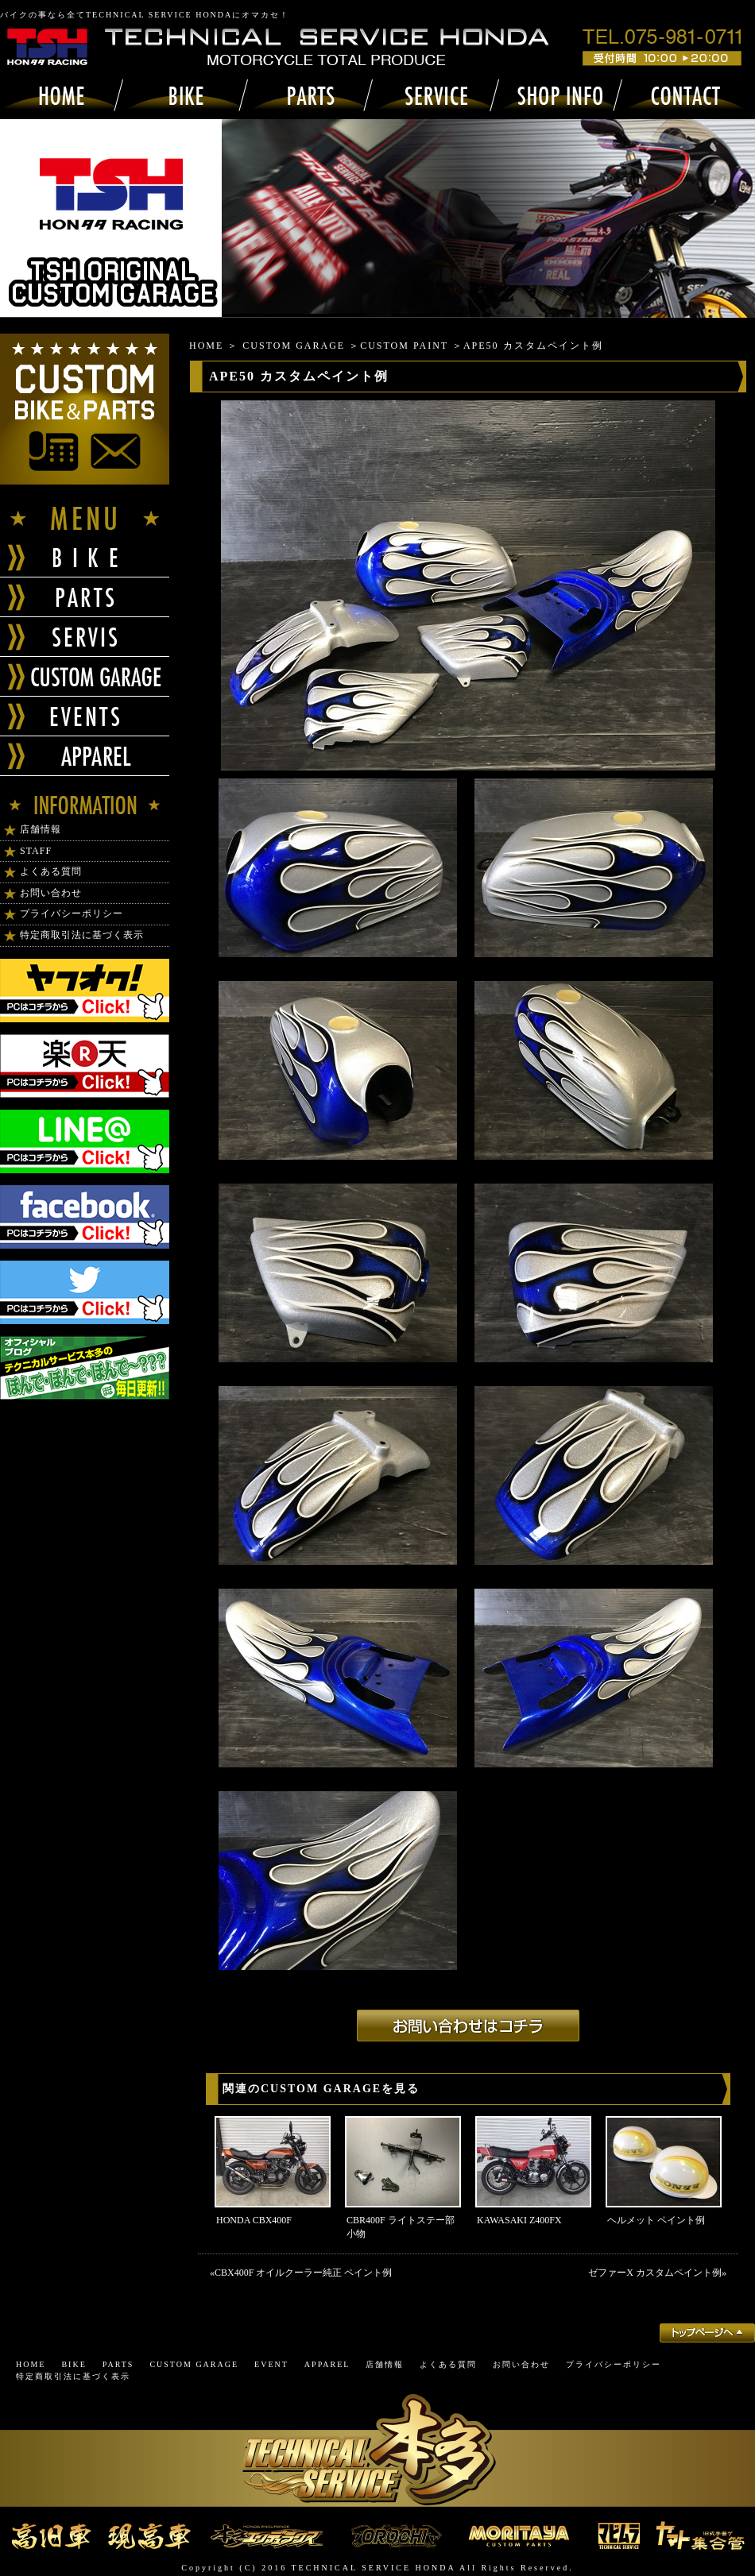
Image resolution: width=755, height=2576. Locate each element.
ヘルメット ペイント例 (656, 2220)
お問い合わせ (51, 892)
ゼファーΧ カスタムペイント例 (655, 2272)
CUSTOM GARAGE (293, 345)
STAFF (36, 850)
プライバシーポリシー (71, 913)
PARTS (118, 2364)
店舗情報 (40, 829)
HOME (206, 345)
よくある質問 (51, 871)
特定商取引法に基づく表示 (82, 934)
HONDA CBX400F (254, 2220)
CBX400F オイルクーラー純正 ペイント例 (303, 2272)
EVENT (271, 2364)
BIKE (73, 2364)
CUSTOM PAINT (404, 345)
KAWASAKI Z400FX (519, 2220)
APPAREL (327, 2364)
